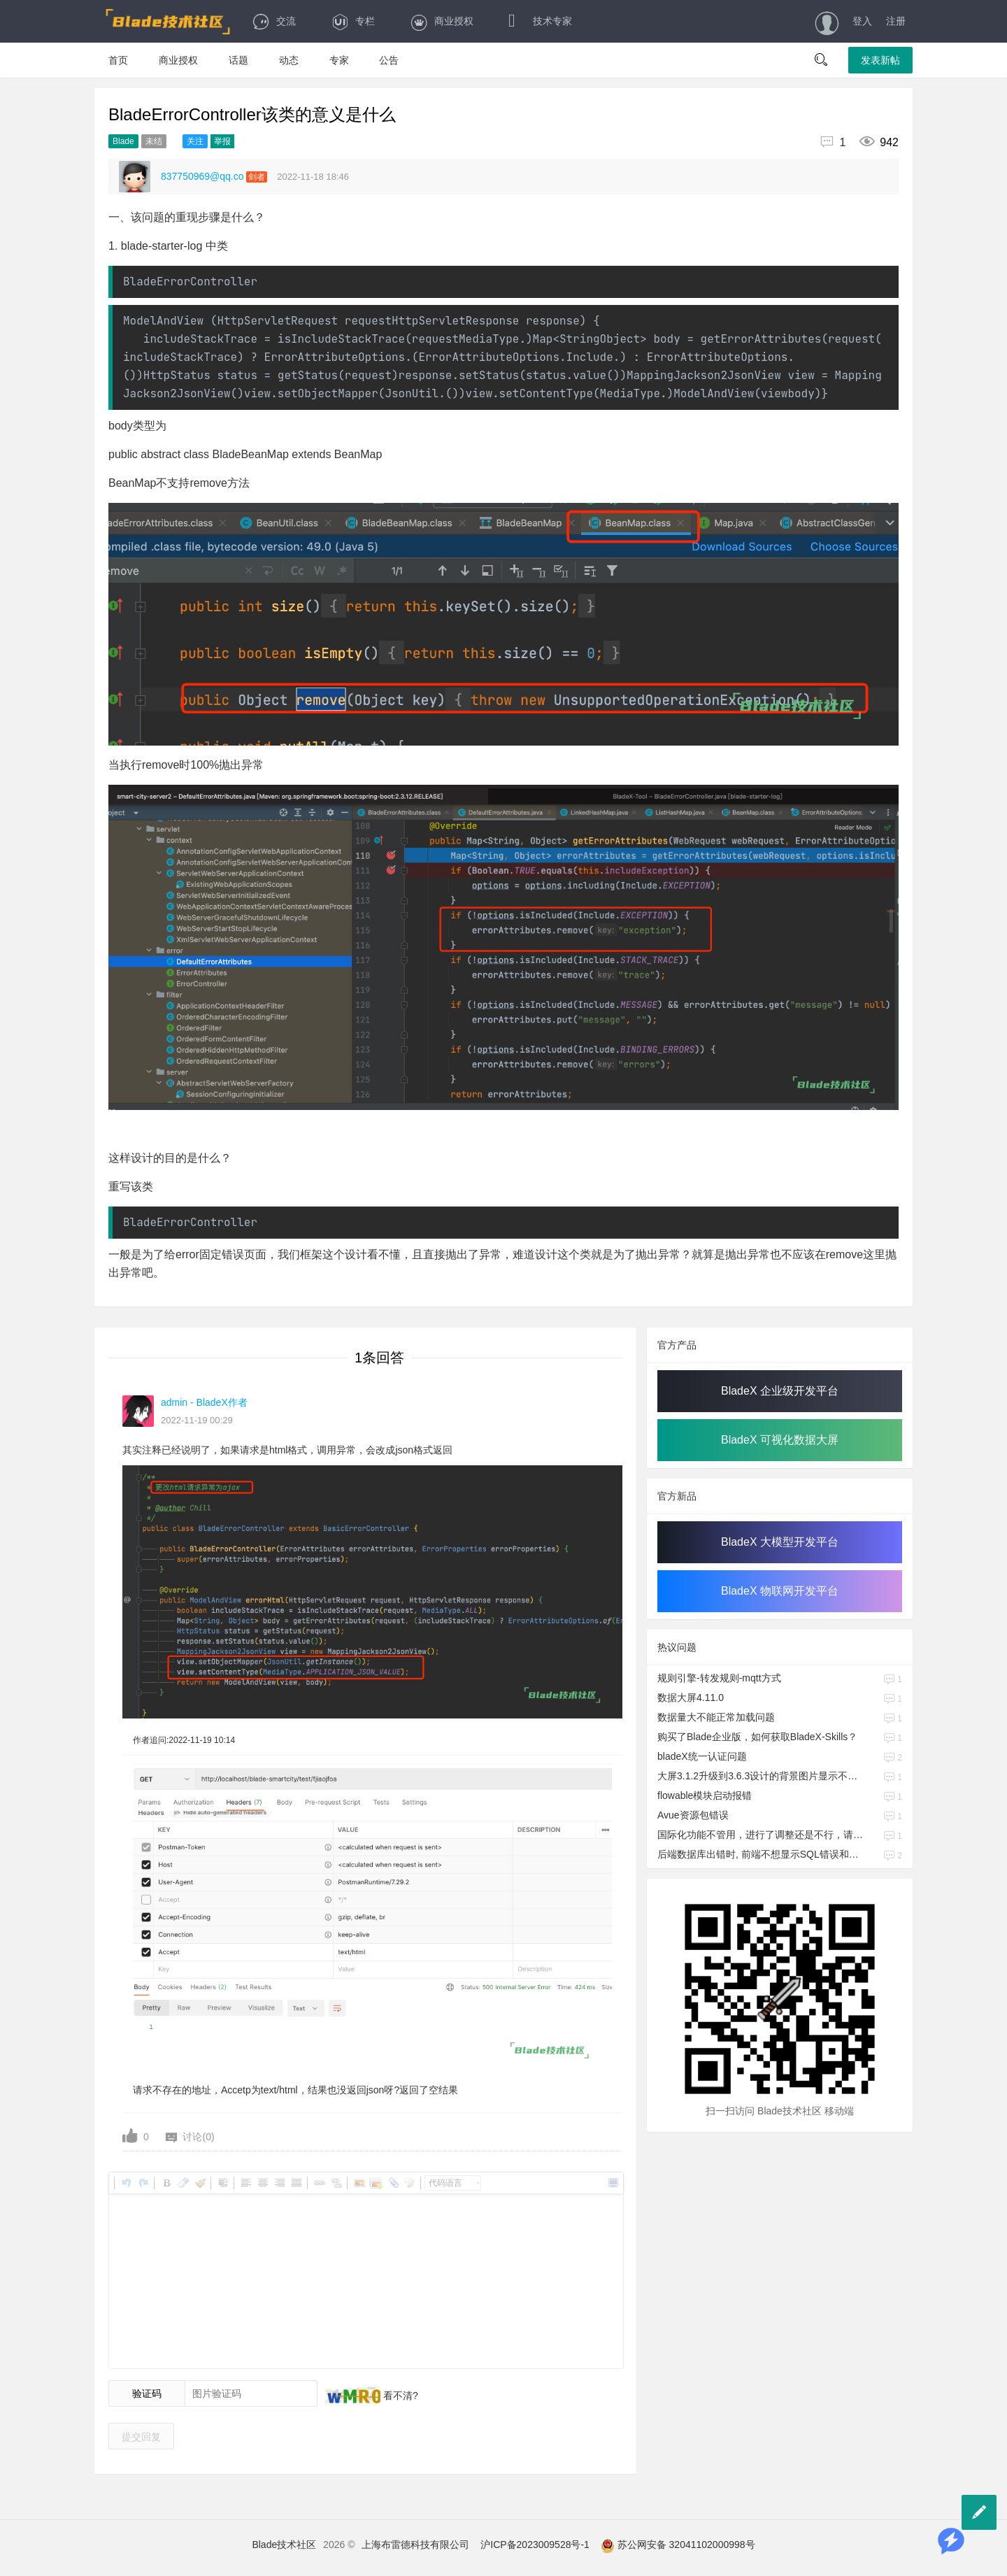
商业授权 (441, 21)
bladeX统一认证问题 (702, 1756)
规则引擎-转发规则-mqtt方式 (719, 1678)
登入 (862, 21)
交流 (274, 21)
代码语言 (445, 2183)
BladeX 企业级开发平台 (779, 1391)
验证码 (147, 2393)
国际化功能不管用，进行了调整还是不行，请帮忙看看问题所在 (761, 1834)
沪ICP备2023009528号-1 (535, 2544)
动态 (289, 60)
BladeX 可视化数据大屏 (779, 1440)
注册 (896, 21)
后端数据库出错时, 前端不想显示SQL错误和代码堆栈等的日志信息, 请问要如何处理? (761, 1854)
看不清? (399, 2395)
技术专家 (540, 21)
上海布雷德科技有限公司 (415, 2544)
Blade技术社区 (284, 2544)
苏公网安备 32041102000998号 (678, 2544)
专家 (339, 60)
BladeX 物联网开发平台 (779, 1591)
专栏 (353, 21)
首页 (118, 60)
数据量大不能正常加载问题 (716, 1717)
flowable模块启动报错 (704, 1795)
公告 (389, 60)
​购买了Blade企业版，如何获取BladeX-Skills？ (757, 1736)
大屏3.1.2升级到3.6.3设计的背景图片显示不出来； (761, 1775)
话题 (238, 60)
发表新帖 (880, 60)
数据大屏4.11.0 (690, 1697)
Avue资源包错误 (693, 1815)
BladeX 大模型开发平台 (779, 1542)
